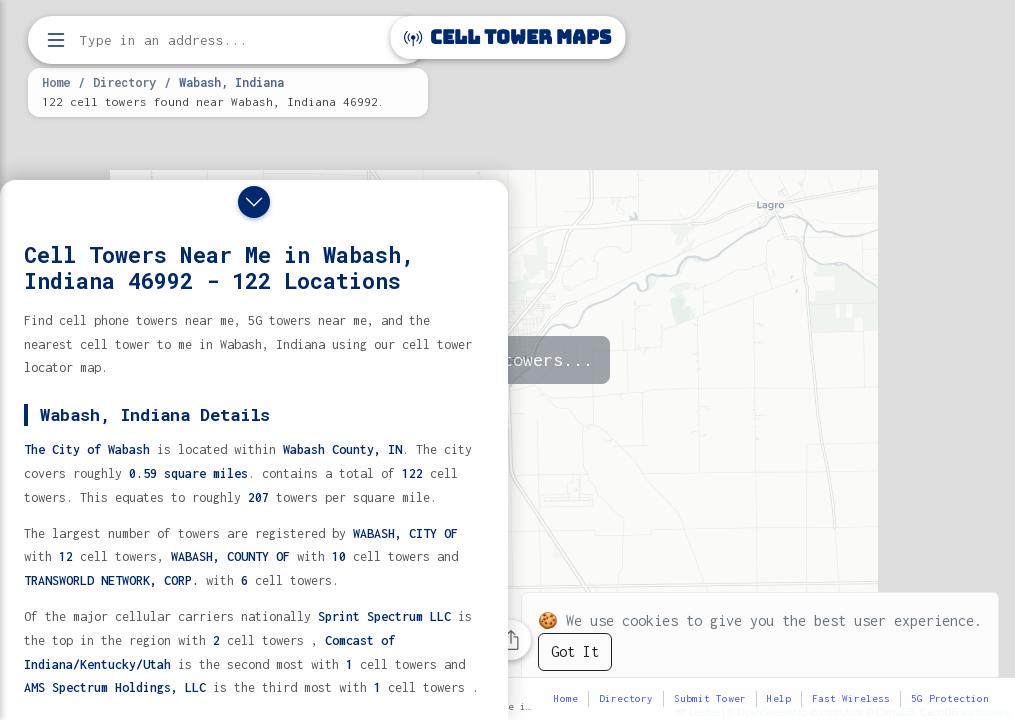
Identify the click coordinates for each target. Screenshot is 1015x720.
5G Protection (950, 698)
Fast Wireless (851, 698)
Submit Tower (710, 698)
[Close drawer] (254, 202)
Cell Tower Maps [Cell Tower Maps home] (507, 37)
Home (56, 82)
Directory (124, 82)
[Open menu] (56, 40)
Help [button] (779, 698)
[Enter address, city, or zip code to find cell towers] (230, 40)
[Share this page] (511, 640)
